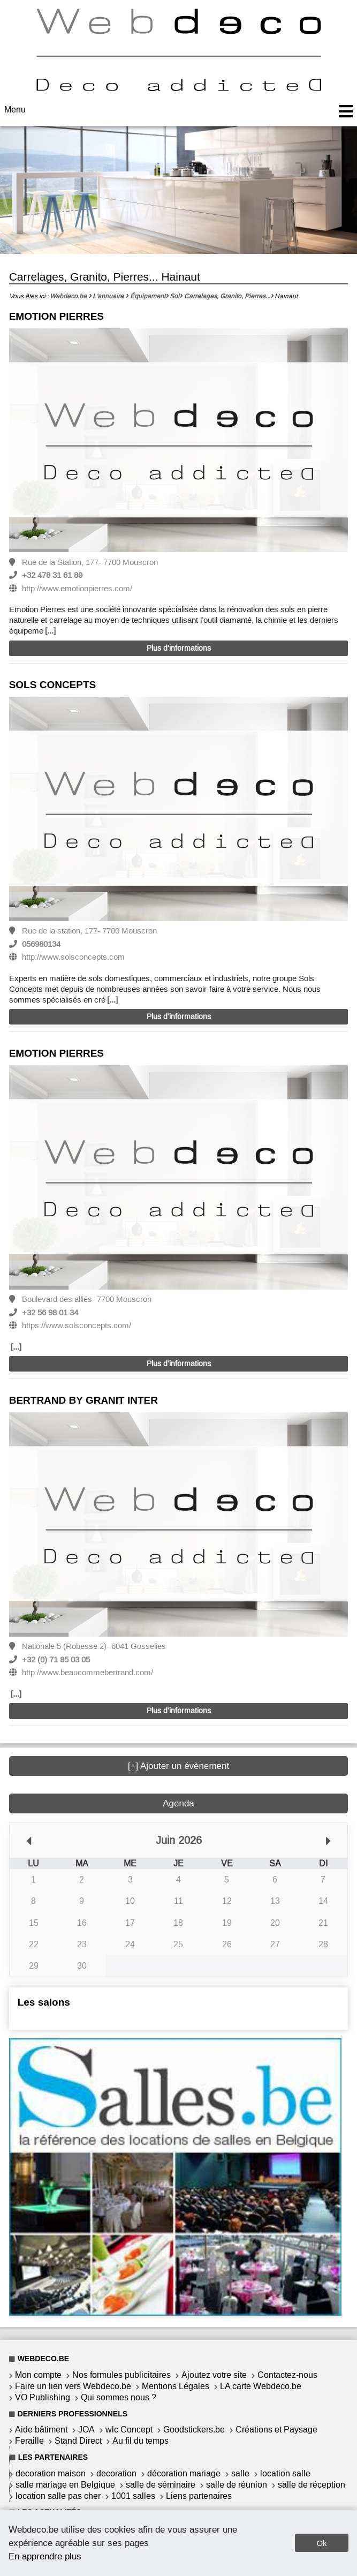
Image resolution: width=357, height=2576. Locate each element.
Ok (321, 2543)
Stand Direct (78, 2440)
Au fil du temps (140, 2440)
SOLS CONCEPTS (52, 684)
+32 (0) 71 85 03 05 (56, 1659)
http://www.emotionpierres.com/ (77, 588)
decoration (116, 2473)
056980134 (41, 944)
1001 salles (133, 2496)
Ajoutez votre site (214, 2375)
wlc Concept (129, 2429)
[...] (50, 631)
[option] (178, 441)
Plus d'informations (179, 648)
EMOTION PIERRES (56, 316)
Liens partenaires (199, 2496)
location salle (285, 2473)
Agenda (178, 1803)
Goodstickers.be (194, 2429)
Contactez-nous (287, 2375)
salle (240, 2473)
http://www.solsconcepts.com (73, 957)
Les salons (44, 2002)
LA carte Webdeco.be (260, 2386)
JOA (86, 2429)
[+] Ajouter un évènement (179, 1766)
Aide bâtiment (41, 2429)
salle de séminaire (160, 2484)
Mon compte (38, 2375)
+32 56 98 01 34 (50, 1312)
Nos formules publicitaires (121, 2375)
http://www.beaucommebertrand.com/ (87, 1672)
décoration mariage (184, 2473)
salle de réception (311, 2484)
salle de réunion (236, 2484)
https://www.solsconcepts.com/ (76, 1325)
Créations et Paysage (276, 2429)
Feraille (29, 2440)
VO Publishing (42, 2397)
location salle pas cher (58, 2496)
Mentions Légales (175, 2386)
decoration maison (51, 2473)
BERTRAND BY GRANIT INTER (83, 1400)
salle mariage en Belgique (65, 2484)
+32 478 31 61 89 (52, 575)
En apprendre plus (45, 2556)
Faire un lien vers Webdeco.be (73, 2386)
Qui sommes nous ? (118, 2397)
